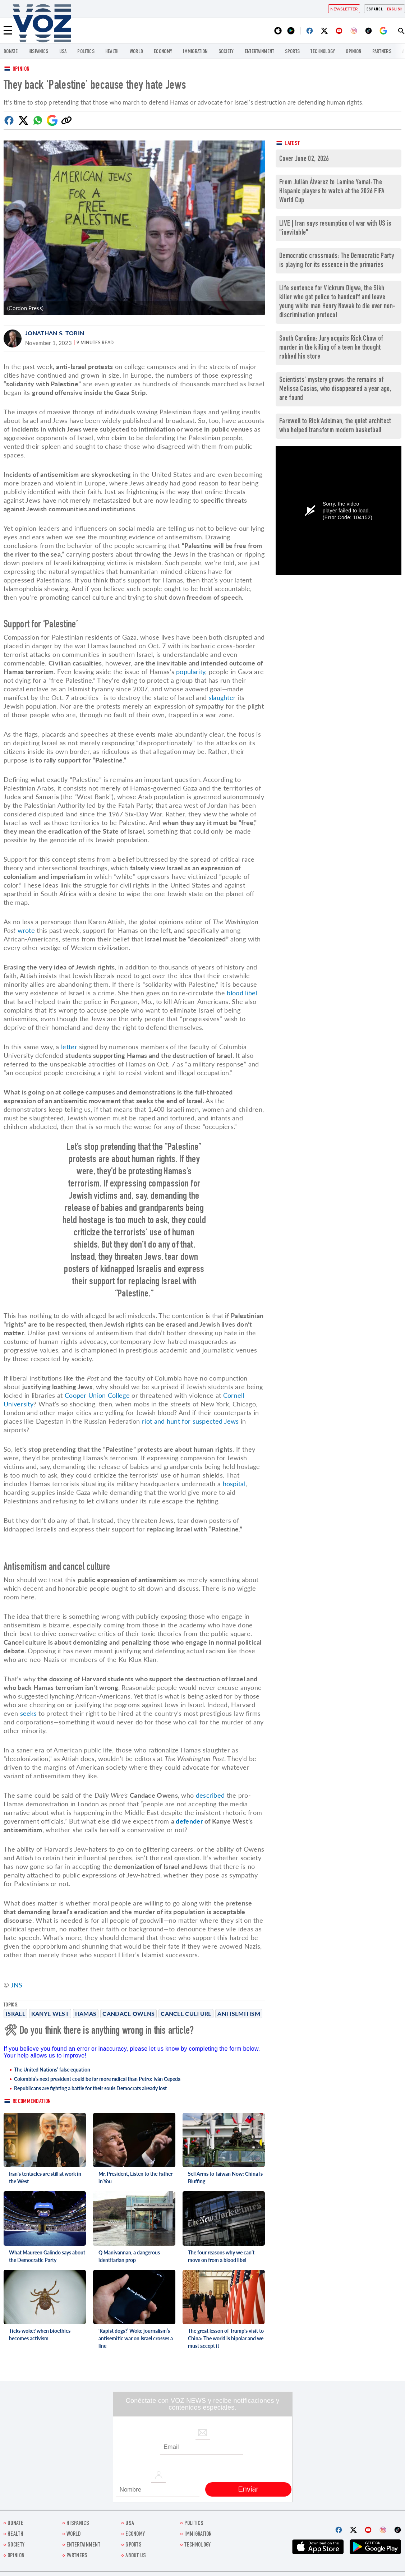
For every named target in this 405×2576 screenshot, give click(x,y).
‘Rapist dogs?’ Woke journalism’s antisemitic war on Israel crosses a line (135, 2338)
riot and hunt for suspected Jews (190, 1421)
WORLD (136, 52)
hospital (234, 1484)
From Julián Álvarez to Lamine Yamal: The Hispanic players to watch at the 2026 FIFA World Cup (332, 191)
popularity (190, 672)
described (210, 1795)
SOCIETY (226, 52)
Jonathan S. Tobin (54, 333)
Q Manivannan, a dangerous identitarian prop (129, 2256)
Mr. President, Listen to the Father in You (135, 2177)
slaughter (222, 697)
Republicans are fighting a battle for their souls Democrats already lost (90, 2088)
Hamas (86, 2013)
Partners (381, 52)
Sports (292, 52)
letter (69, 1047)
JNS (17, 1985)
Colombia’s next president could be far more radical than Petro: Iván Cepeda (97, 2079)
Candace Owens (128, 2013)
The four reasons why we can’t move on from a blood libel (221, 2256)
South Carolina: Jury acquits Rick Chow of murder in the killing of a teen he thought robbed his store (331, 348)
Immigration (195, 52)
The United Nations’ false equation (52, 2069)
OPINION (353, 52)
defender (189, 1821)
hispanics (38, 52)
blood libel (242, 993)
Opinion (21, 69)
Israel (15, 2013)
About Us (135, 2556)
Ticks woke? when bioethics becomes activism (39, 2334)
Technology (322, 52)
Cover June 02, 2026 (304, 159)
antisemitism (238, 2013)
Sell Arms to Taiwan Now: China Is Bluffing (225, 2177)
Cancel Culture (186, 2013)
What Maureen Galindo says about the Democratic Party (47, 2256)
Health (112, 52)
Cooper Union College (97, 1395)
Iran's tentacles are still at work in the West (45, 2177)
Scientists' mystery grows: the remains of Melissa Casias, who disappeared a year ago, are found (335, 389)
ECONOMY (163, 52)
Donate (11, 52)
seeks (28, 1713)
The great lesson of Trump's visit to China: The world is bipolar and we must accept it (226, 2338)
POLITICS (85, 52)
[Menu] (8, 30)
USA (63, 52)
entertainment (259, 52)
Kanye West (50, 2013)
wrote (26, 930)
